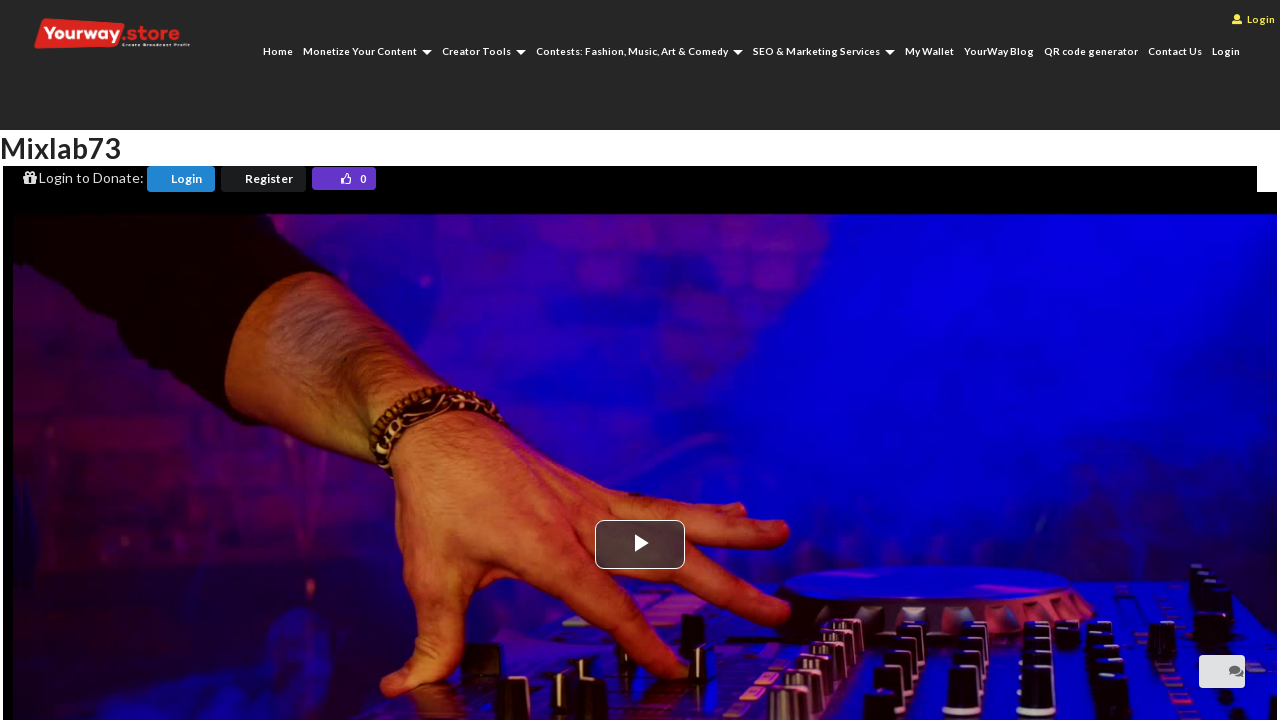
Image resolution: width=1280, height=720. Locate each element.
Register (269, 178)
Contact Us (1175, 51)
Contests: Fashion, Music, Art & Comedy (639, 51)
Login (1253, 19)
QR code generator (1091, 51)
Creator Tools (484, 51)
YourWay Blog (999, 51)
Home (278, 51)
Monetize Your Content (367, 51)
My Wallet (929, 51)
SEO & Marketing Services (824, 51)
